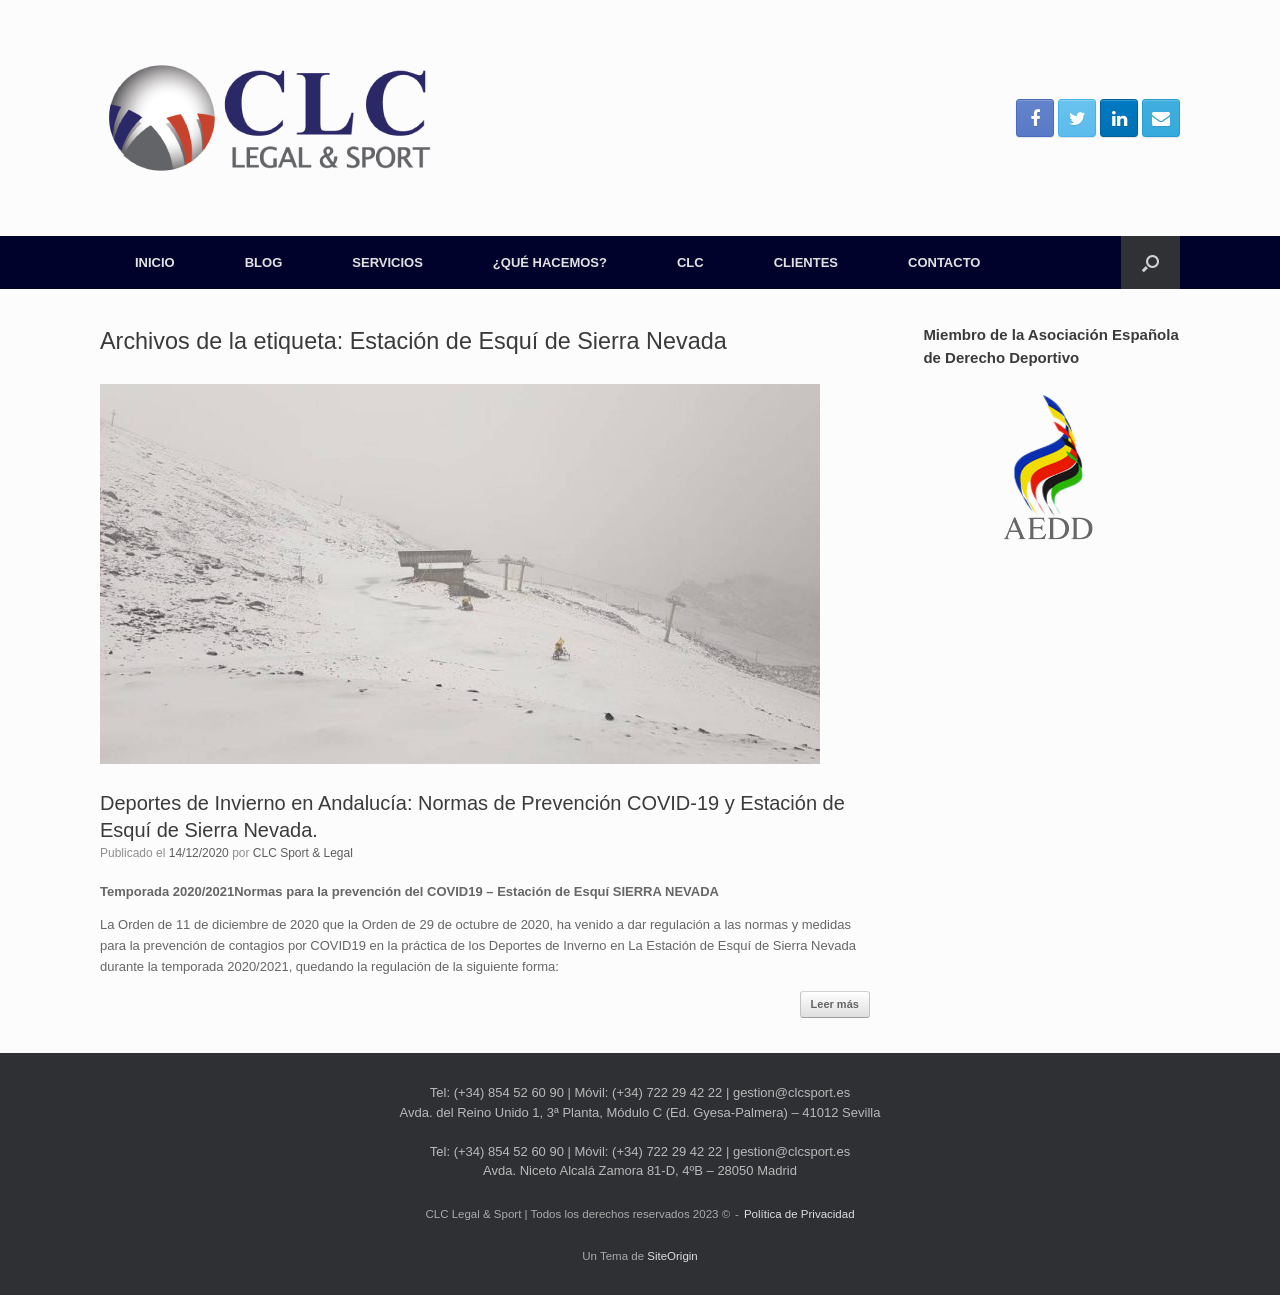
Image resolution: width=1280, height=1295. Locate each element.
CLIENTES (806, 262)
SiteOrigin (672, 1256)
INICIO (155, 262)
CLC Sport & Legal (303, 853)
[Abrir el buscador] (1150, 262)
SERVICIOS (387, 262)
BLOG (264, 262)
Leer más (835, 1004)
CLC (690, 262)
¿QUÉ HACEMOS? (550, 262)
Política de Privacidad (799, 1214)
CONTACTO (944, 262)
